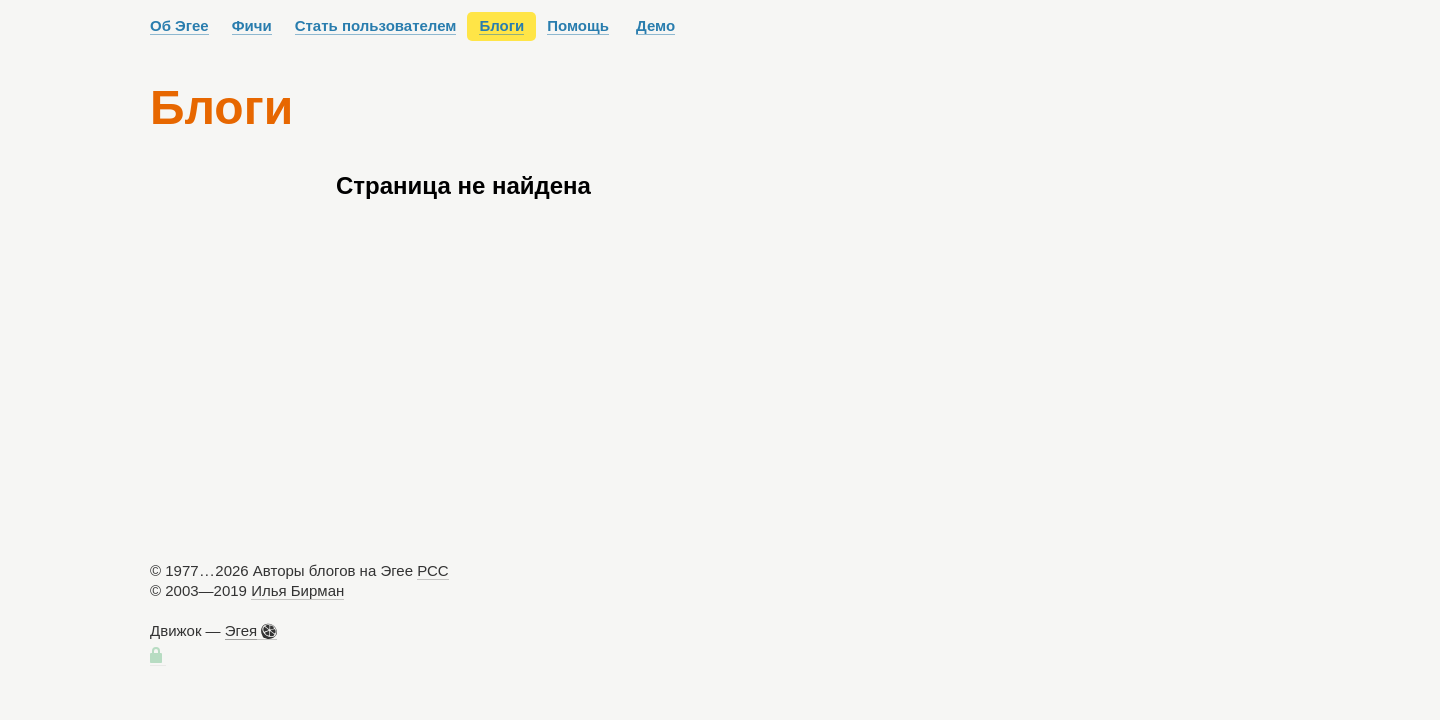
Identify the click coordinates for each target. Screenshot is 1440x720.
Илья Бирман (297, 590)
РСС (433, 570)
